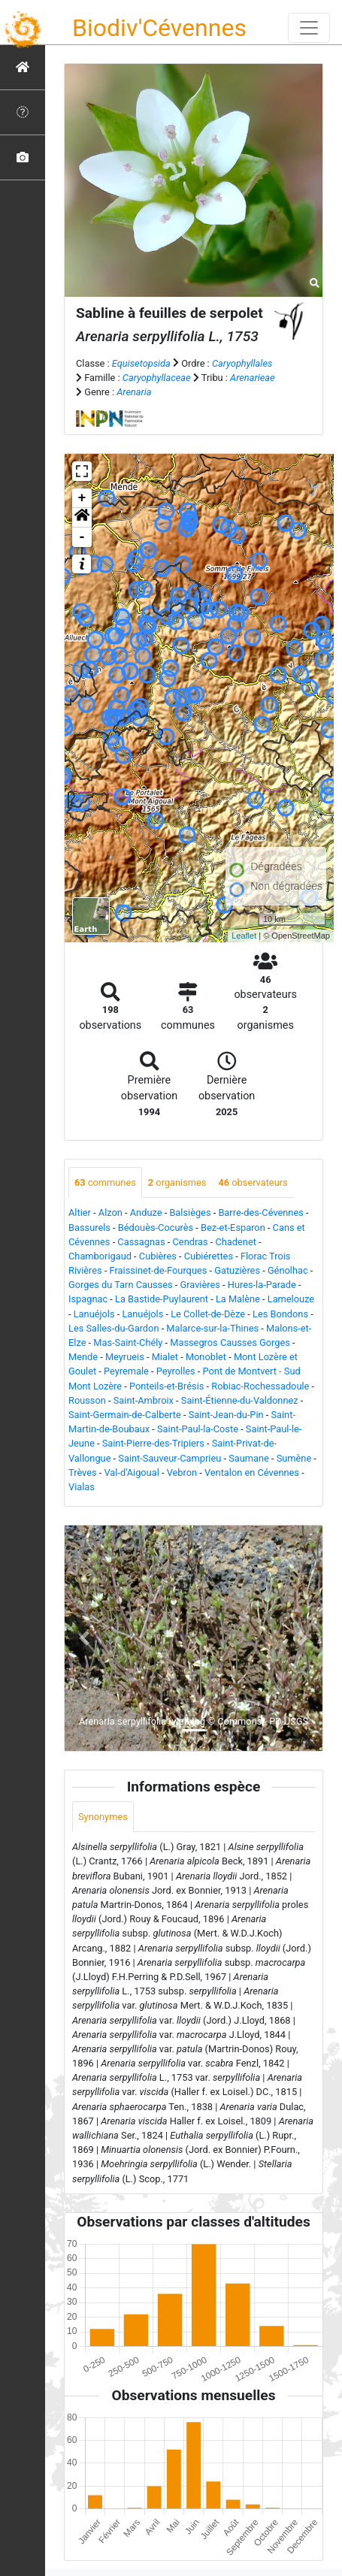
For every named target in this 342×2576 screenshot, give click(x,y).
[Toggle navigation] (309, 28)
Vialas (81, 1486)
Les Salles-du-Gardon (113, 1328)
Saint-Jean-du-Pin (226, 1414)
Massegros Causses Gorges (230, 1342)
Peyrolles (175, 1371)
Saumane (249, 1458)
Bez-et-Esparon (233, 1227)
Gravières (199, 1284)
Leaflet (244, 935)
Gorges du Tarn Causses (120, 1284)
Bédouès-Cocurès (155, 1227)
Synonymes (103, 1816)
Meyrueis (124, 1356)
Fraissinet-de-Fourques (158, 1270)
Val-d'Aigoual (131, 1472)
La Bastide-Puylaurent (161, 1299)
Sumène (294, 1458)
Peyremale (126, 1371)
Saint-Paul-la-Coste (197, 1429)
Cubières (158, 1256)
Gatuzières (237, 1270)
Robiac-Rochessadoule (260, 1386)
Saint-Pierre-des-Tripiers (153, 1443)
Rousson (87, 1400)
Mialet (165, 1356)
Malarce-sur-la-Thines (212, 1328)
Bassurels (89, 1227)
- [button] (82, 537)
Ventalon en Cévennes (251, 1472)
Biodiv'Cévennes (159, 28)
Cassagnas (141, 1241)
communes (105, 1182)
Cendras (190, 1241)
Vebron (182, 1472)
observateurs (252, 1182)
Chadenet (235, 1241)
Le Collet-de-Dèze (208, 1314)
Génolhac (288, 1270)
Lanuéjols (94, 1314)
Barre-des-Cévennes (260, 1212)
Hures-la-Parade (262, 1284)
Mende (83, 1356)
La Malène (238, 1299)
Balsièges (189, 1212)
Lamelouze (291, 1299)
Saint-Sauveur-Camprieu (169, 1458)
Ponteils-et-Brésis (166, 1386)
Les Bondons (280, 1314)
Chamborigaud (100, 1256)
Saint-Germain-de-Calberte (124, 1414)
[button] (82, 518)
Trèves (82, 1472)
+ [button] (82, 498)
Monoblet (206, 1356)
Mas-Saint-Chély (127, 1342)
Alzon (110, 1212)
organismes (177, 1182)
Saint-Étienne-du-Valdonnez (239, 1400)
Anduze (146, 1212)
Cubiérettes (208, 1256)
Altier (79, 1212)
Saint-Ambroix (143, 1400)
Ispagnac (87, 1299)
